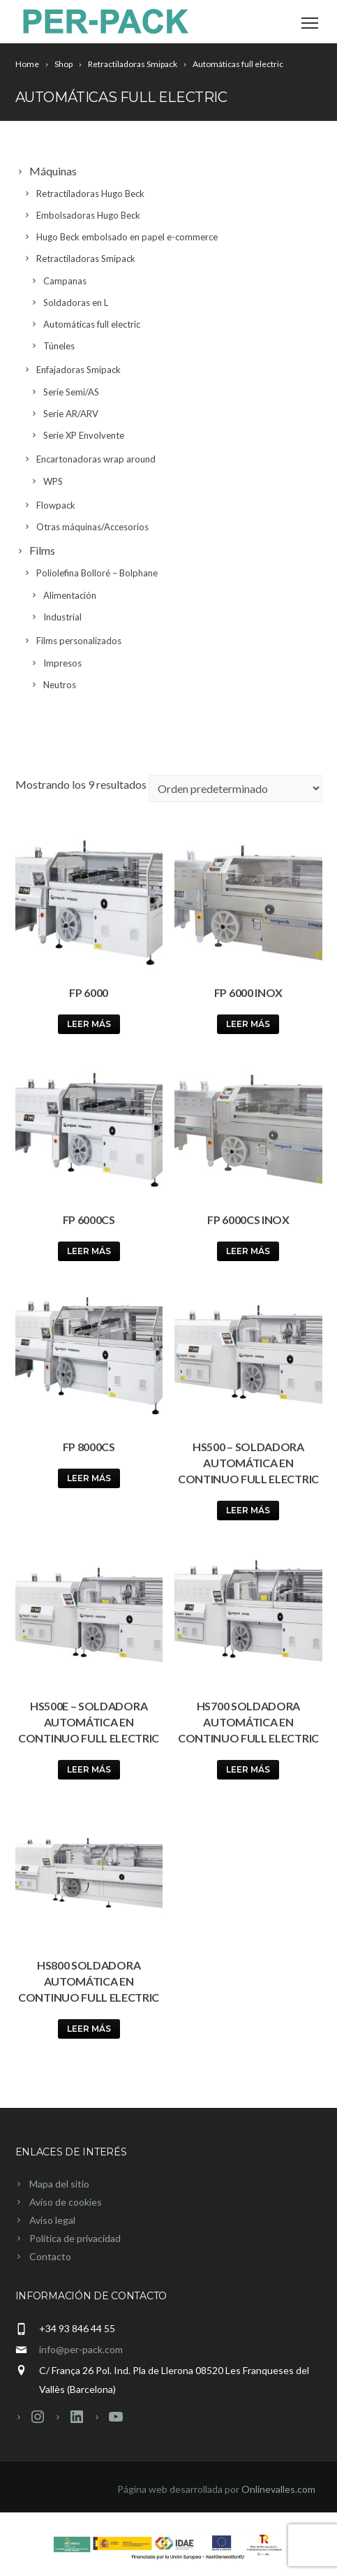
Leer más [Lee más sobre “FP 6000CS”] (89, 1251)
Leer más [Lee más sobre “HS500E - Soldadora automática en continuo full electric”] (89, 1769)
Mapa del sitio (59, 2184)
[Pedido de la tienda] (235, 788)
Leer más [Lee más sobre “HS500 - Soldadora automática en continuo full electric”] (248, 1510)
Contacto (50, 2256)
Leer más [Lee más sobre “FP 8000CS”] (89, 1478)
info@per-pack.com (81, 2349)
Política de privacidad (75, 2238)
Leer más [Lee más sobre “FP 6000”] (89, 1024)
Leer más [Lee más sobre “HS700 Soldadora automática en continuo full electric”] (248, 1769)
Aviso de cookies (65, 2202)
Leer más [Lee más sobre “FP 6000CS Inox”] (248, 1251)
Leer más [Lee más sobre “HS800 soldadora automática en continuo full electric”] (89, 2028)
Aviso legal (52, 2220)
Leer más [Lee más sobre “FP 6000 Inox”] (248, 1024)
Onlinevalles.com (278, 2489)
